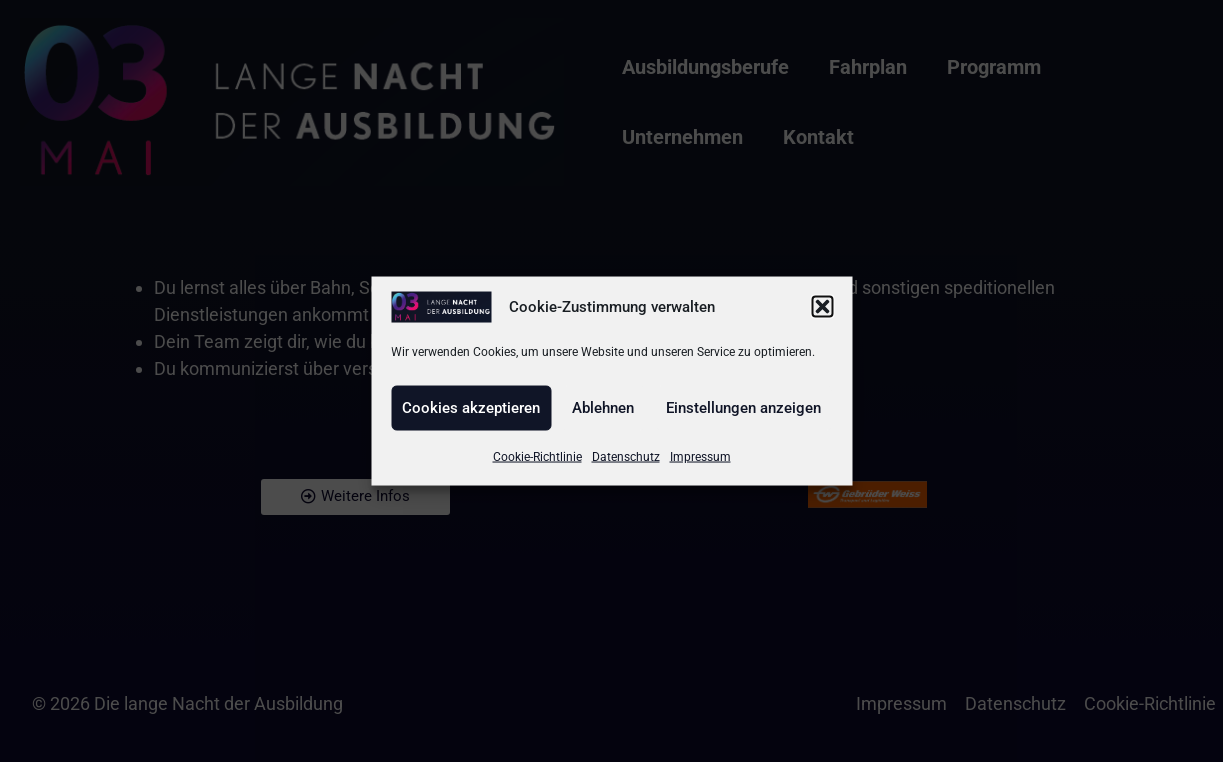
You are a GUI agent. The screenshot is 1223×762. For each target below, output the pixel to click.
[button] (822, 307)
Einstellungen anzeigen (743, 408)
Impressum (700, 456)
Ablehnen (603, 408)
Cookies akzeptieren (471, 408)
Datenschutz (626, 456)
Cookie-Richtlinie (537, 456)
